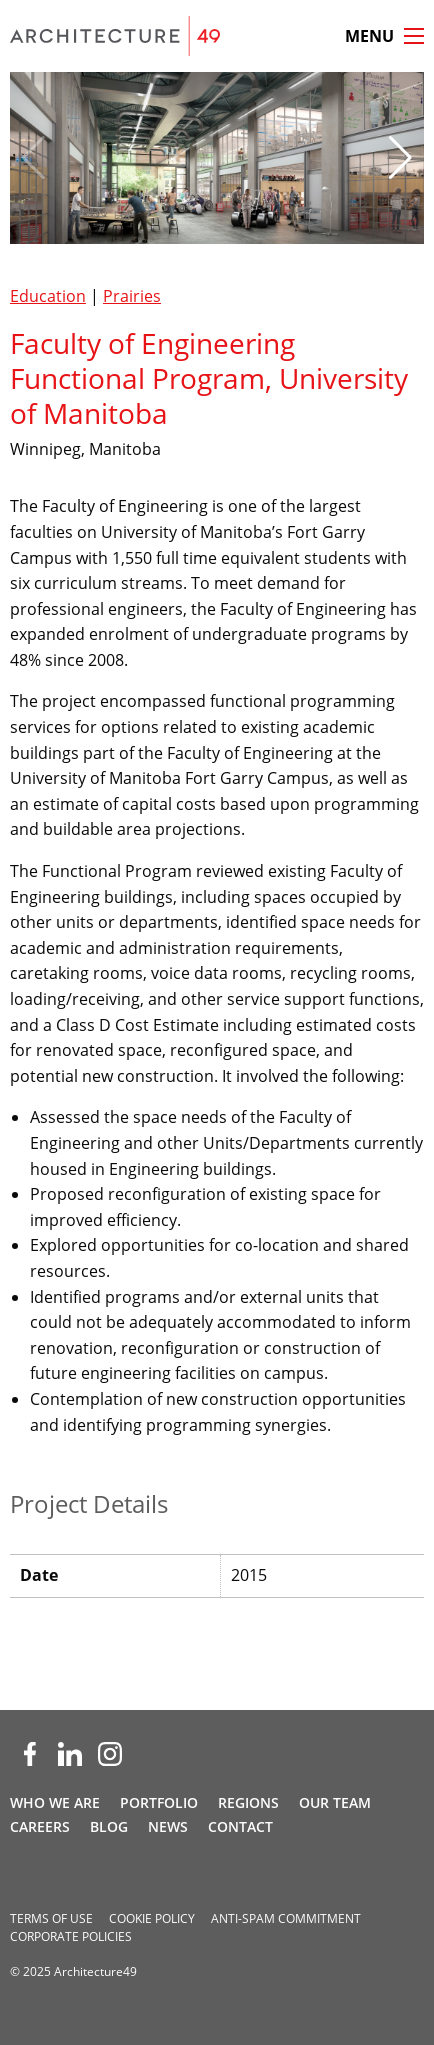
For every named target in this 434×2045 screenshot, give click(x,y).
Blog (109, 1826)
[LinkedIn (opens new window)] (70, 1754)
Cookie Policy (152, 1918)
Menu (369, 36)
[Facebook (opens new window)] (30, 1754)
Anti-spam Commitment (286, 1918)
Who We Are (55, 1802)
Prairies (132, 296)
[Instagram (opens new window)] (110, 1754)
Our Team (335, 1802)
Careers (40, 1826)
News (168, 1826)
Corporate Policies (71, 1936)
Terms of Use (51, 1918)
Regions (248, 1802)
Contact (240, 1826)
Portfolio (159, 1802)
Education (48, 296)
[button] (400, 158)
